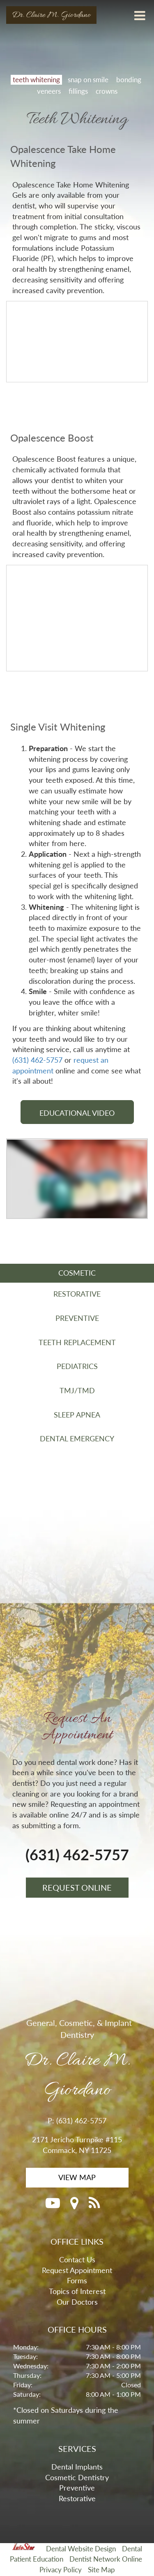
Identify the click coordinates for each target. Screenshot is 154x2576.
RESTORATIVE (77, 1293)
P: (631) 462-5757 (77, 2120)
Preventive (77, 2487)
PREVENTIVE (77, 1318)
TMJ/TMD (77, 1390)
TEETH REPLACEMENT (77, 1342)
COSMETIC (77, 1272)
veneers (49, 91)
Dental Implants (77, 2466)
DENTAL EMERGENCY (77, 1438)
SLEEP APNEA (77, 1414)
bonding (128, 79)
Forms (77, 2280)
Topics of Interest (77, 2291)
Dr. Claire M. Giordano (51, 14)
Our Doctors (77, 2301)
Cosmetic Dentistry (77, 2477)
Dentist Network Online (105, 2559)
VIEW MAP (77, 2177)
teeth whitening (36, 79)
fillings (78, 91)
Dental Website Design (81, 2548)
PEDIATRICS (77, 1366)
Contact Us (77, 2259)
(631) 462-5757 (37, 1059)
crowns (106, 91)
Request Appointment (77, 2270)
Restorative (77, 2498)
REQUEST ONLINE (77, 1887)
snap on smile (88, 79)
